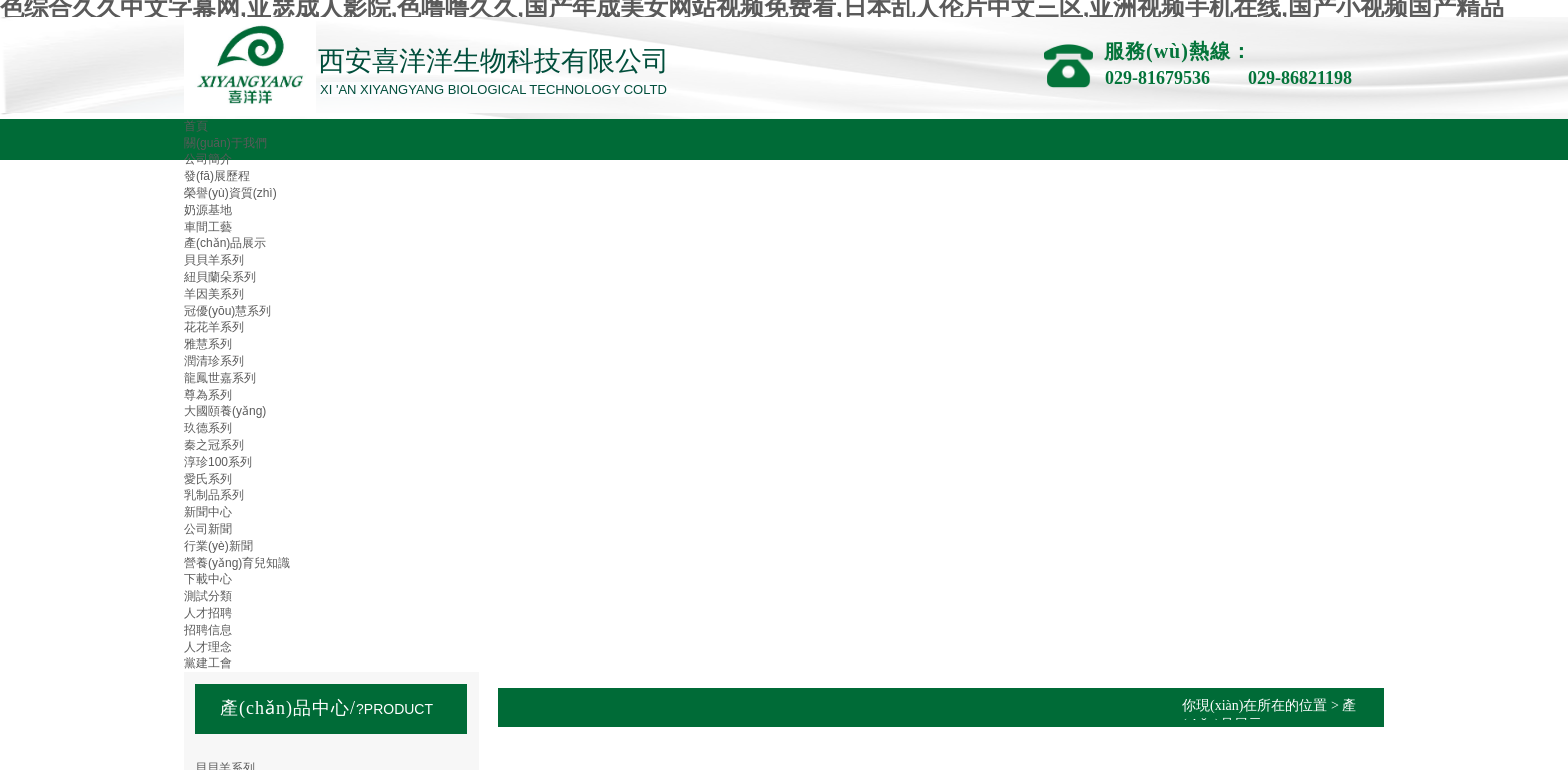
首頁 (196, 126)
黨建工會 (208, 663)
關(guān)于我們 (225, 143)
